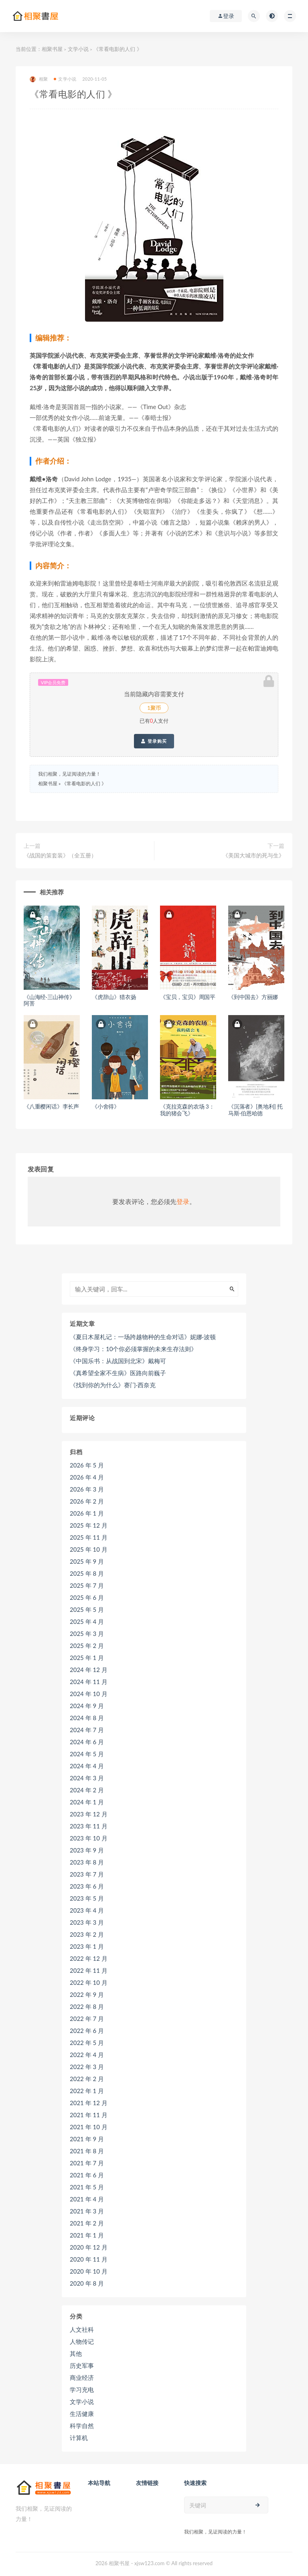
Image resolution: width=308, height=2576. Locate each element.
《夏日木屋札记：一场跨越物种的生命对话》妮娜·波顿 (143, 1336)
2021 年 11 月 (88, 2114)
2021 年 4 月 (87, 2199)
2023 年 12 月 (88, 1814)
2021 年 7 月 (87, 2163)
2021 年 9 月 (87, 2138)
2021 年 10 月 (88, 2126)
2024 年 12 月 (88, 1669)
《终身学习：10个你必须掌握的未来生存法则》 (133, 1348)
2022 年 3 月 (87, 2066)
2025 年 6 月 (87, 1597)
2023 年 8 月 (87, 1862)
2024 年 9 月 (87, 1705)
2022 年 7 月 (87, 2018)
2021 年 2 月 (87, 2223)
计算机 (79, 2437)
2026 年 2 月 (87, 1501)
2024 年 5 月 (87, 1753)
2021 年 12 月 (88, 2102)
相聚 (39, 79)
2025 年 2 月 (87, 1645)
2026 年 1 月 (87, 1513)
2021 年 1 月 (87, 2235)
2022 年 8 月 (87, 2006)
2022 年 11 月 (88, 1970)
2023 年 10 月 (88, 1838)
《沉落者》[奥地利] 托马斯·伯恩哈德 (255, 1110)
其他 (76, 2353)
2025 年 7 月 (87, 1585)
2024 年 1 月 (87, 1802)
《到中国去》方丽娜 (253, 996)
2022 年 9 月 (87, 1994)
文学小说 (78, 49)
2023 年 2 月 (87, 1934)
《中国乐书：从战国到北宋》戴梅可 (118, 1360)
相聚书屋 (52, 49)
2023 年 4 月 (87, 1910)
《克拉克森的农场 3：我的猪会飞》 (187, 1110)
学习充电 (82, 2389)
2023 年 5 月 (87, 1898)
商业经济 (82, 2377)
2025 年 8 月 (87, 1573)
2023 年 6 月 (87, 1886)
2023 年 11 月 (88, 1826)
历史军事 (82, 2365)
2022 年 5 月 (87, 2042)
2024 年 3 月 (87, 1778)
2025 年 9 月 (87, 1561)
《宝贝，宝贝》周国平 (187, 996)
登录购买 (153, 741)
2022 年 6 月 (87, 2030)
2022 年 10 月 (88, 1982)
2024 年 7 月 (87, 1729)
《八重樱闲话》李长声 (51, 1106)
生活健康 (82, 2413)
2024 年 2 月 (87, 1790)
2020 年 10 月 (88, 2271)
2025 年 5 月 (87, 1609)
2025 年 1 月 (87, 1657)
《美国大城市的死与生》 (253, 855)
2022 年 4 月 (87, 2054)
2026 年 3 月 (87, 1489)
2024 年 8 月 (87, 1717)
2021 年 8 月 (87, 2150)
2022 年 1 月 (87, 2090)
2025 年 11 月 (88, 1537)
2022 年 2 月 (87, 2078)
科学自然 (82, 2425)
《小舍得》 (106, 1106)
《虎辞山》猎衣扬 (114, 996)
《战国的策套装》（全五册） (60, 855)
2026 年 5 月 (87, 1465)
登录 (182, 1201)
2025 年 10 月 (88, 1549)
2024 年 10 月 (88, 1693)
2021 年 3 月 (87, 2211)
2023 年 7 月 (87, 1874)
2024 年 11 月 (88, 1681)
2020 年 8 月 (87, 2283)
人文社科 (82, 2329)
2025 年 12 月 (88, 1525)
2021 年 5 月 (87, 2187)
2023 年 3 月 (87, 1922)
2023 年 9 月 (87, 1850)
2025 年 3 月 (87, 1633)
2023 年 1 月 (87, 1946)
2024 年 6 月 (87, 1741)
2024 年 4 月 (87, 1765)
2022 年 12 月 (88, 1958)
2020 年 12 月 (88, 2247)
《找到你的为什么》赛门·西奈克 (113, 1384)
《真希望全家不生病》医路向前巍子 (118, 1372)
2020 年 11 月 (88, 2259)
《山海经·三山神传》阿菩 (49, 1000)
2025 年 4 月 (87, 1621)
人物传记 (82, 2341)
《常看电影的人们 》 (84, 783)
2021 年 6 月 (87, 2175)
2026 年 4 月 (87, 1477)
